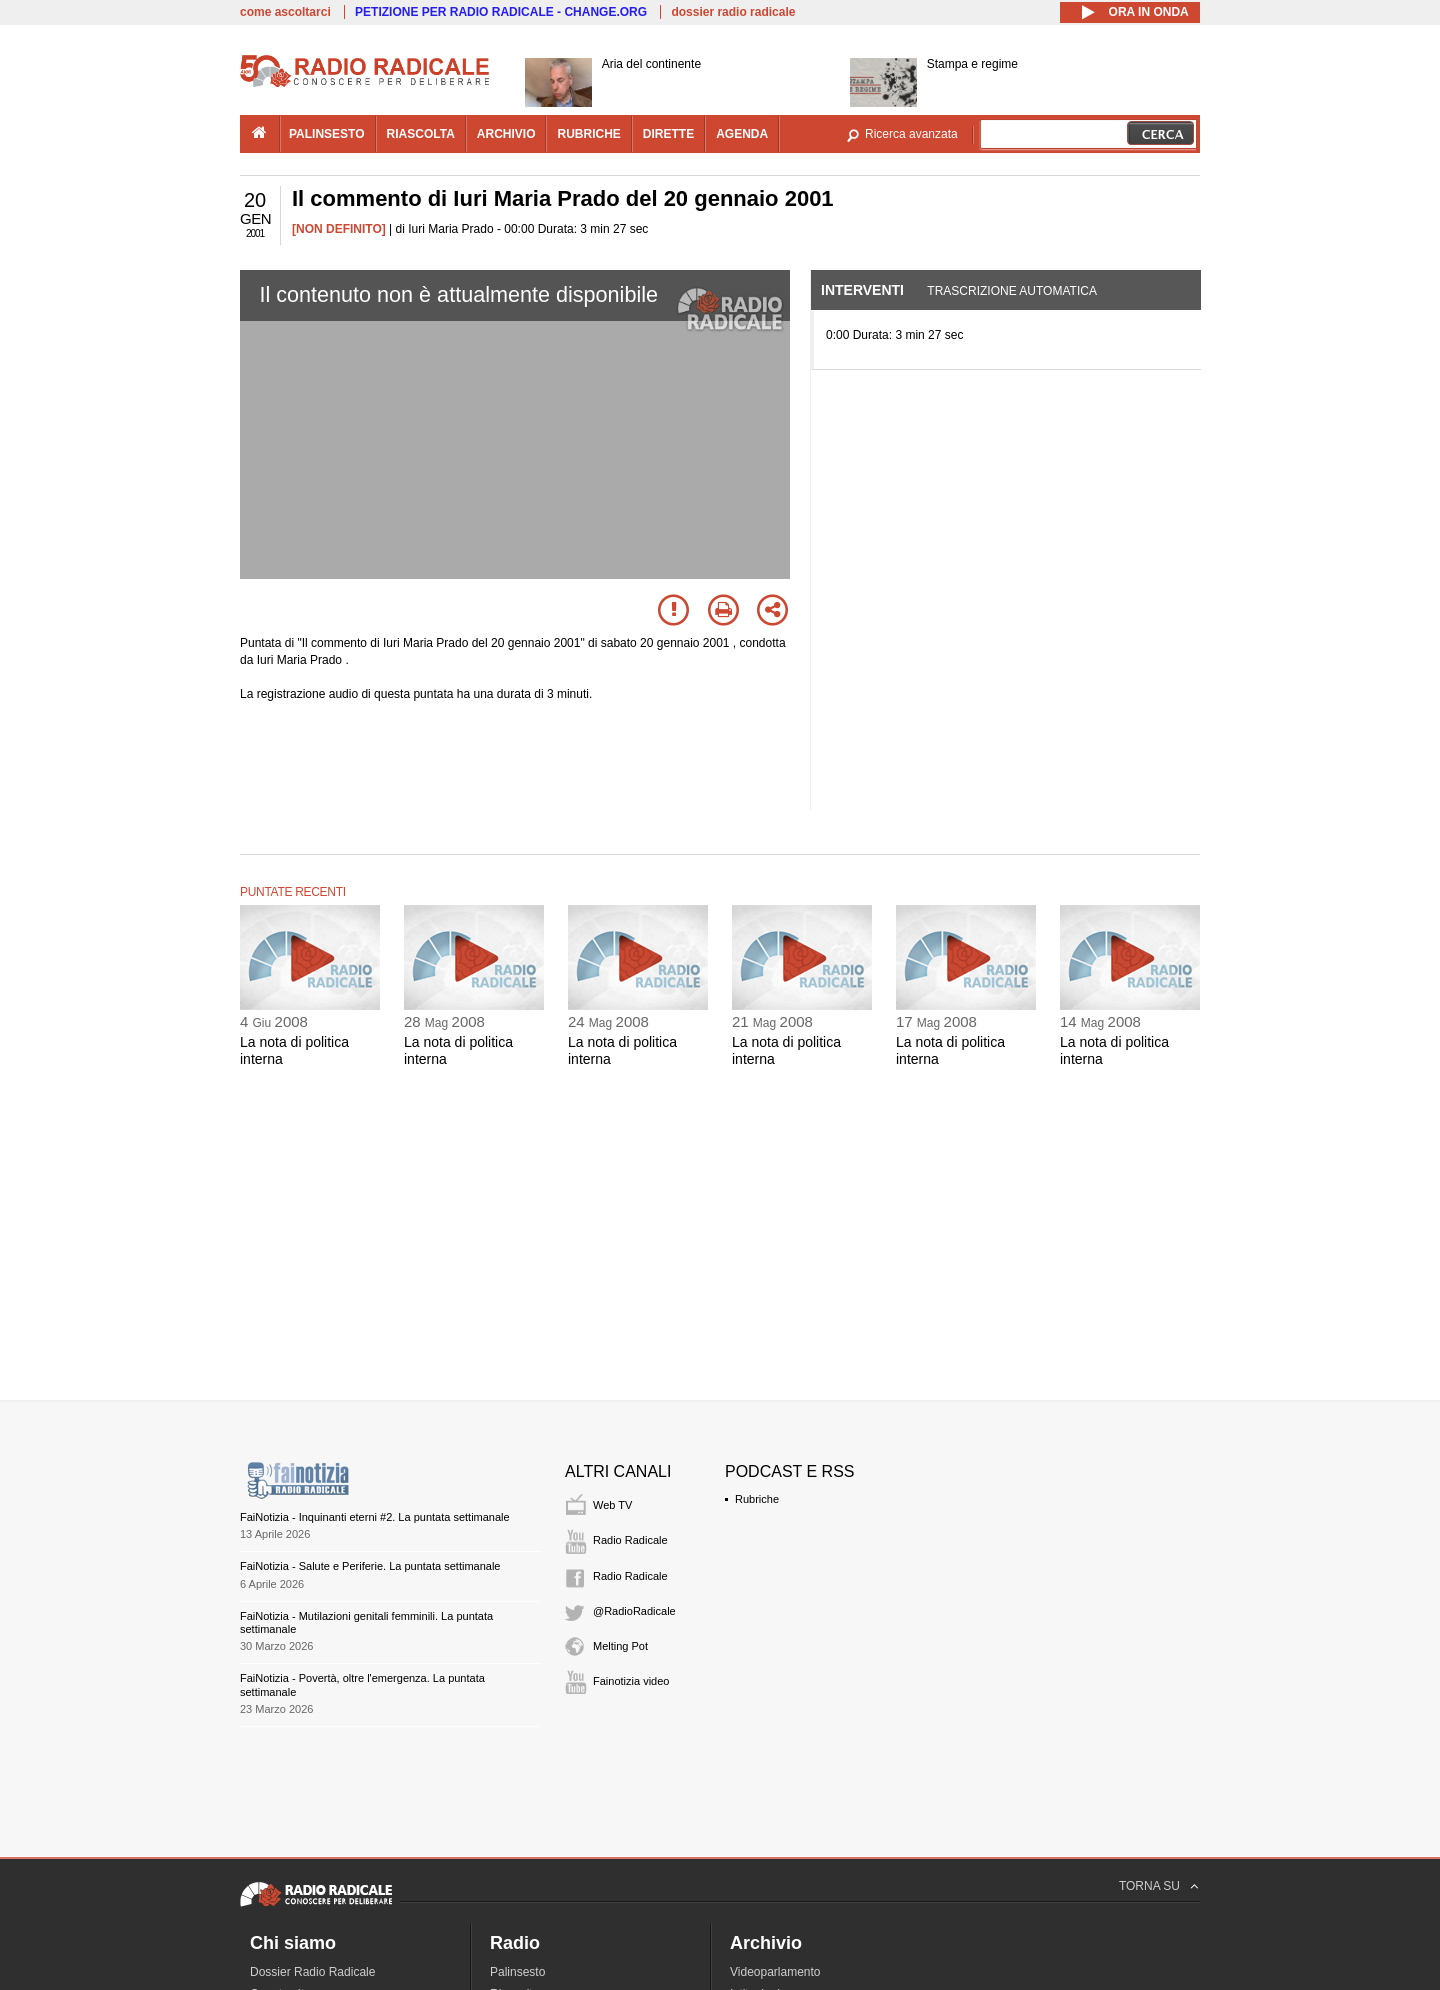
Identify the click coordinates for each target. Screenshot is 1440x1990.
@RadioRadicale (634, 1611)
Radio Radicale (630, 1540)
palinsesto (327, 134)
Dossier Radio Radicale (312, 1972)
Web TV (612, 1505)
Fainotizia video (631, 1681)
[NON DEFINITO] (339, 229)
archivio (506, 134)
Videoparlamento (775, 1972)
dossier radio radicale (733, 12)
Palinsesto (517, 1972)
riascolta (421, 134)
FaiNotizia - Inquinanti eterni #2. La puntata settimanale (375, 1517)
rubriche (588, 134)
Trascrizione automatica (1012, 291)
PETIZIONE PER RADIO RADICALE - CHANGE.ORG (501, 12)
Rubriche (757, 1499)
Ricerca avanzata (911, 134)
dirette (668, 134)
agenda (742, 134)
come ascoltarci (285, 12)
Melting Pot (620, 1646)
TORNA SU (1149, 1886)
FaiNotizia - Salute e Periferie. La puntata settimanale (370, 1566)
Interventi (862, 290)
